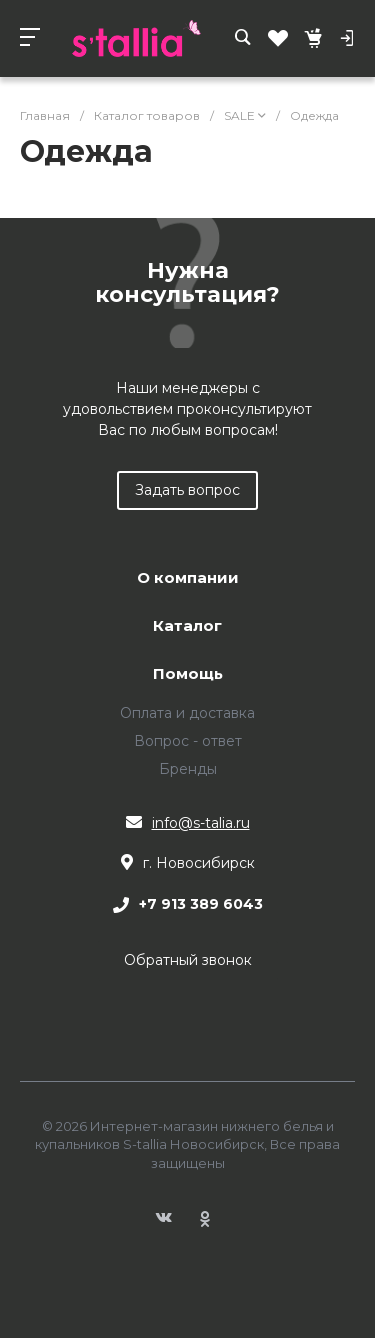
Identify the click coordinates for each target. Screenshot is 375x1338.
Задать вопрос (187, 490)
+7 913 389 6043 (201, 905)
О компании (188, 578)
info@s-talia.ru (201, 823)
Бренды (188, 769)
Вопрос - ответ (188, 741)
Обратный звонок (188, 960)
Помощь (188, 674)
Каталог (187, 626)
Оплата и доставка (187, 713)
